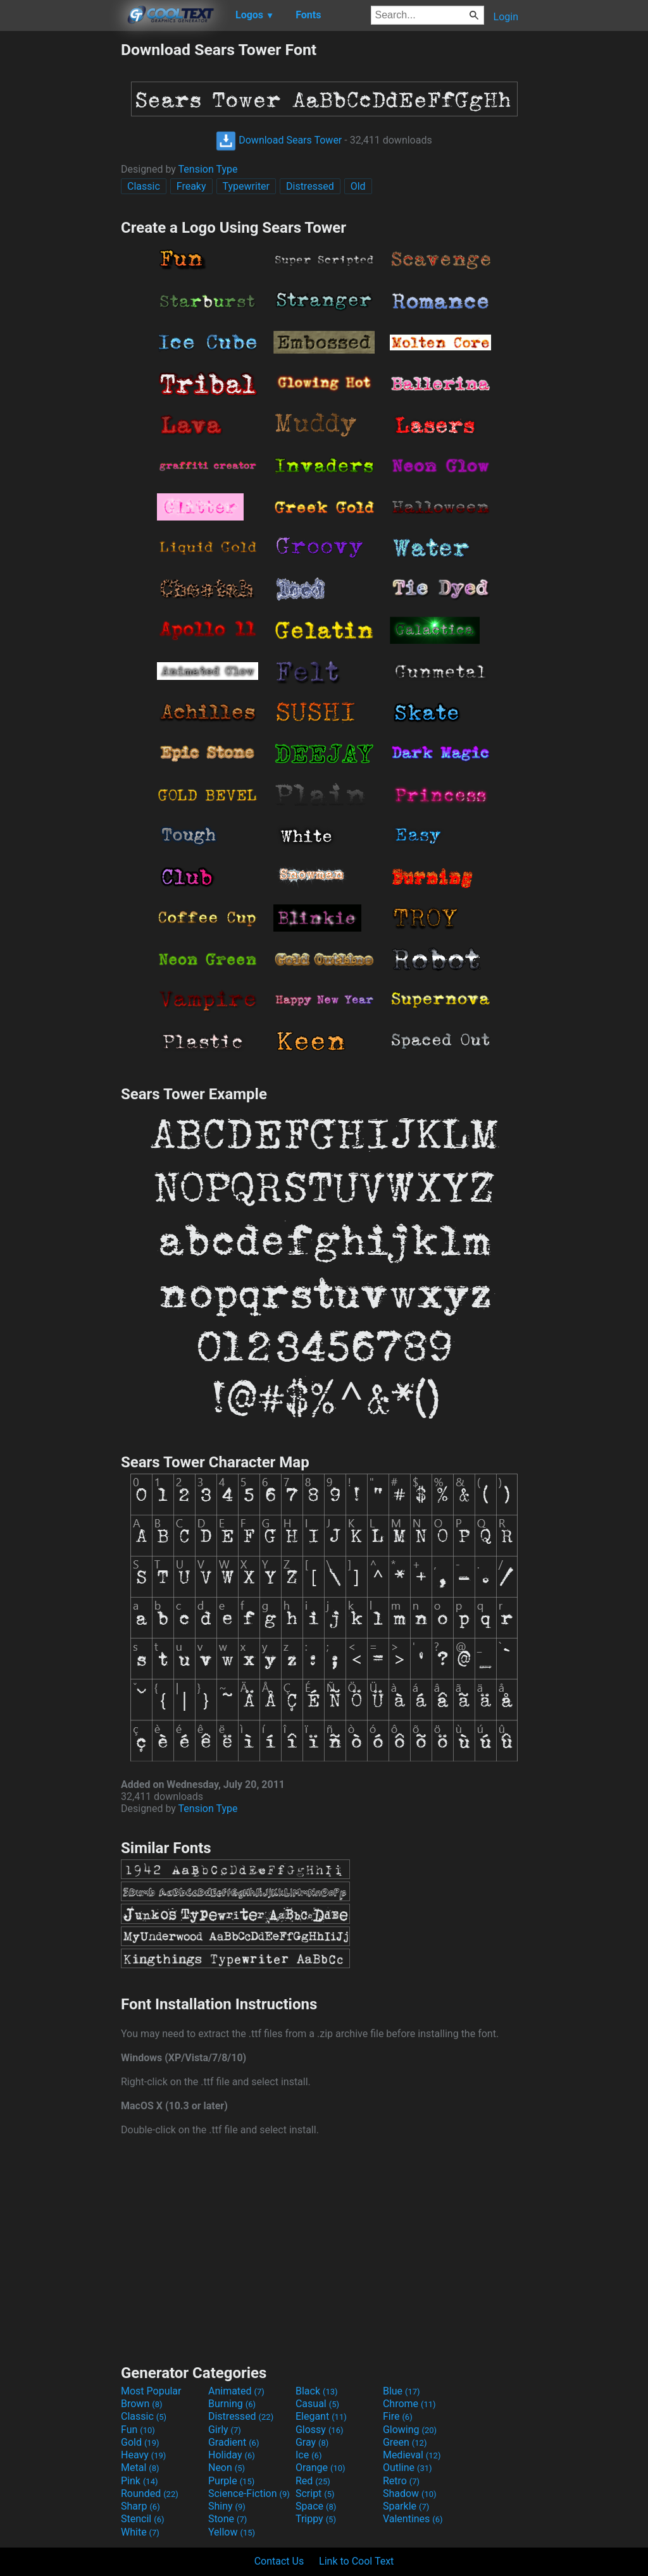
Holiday (231, 2455)
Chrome (409, 2404)
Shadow (410, 2493)
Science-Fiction (249, 2493)
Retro (401, 2481)
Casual (317, 2404)
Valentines (413, 2519)
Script (315, 2493)
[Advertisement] (60, 230)
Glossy (320, 2430)
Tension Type (208, 169)
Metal (140, 2468)
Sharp (140, 2506)
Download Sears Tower (279, 140)
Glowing (410, 2430)
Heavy (143, 2455)
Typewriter (246, 186)
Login (506, 17)
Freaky (191, 186)
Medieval (412, 2455)
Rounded (149, 2493)
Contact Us (279, 2561)
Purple (231, 2481)
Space (316, 2506)
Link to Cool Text (356, 2561)
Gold (140, 2442)
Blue (401, 2391)
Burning (232, 2404)
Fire (398, 2416)
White (140, 2532)
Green (405, 2442)
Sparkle (406, 2506)
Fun (138, 2430)
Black (317, 2391)
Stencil (142, 2519)
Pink (139, 2481)
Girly (224, 2430)
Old (358, 186)
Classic (143, 186)
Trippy (316, 2519)
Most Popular (151, 2391)
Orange (321, 2468)
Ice (308, 2455)
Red (313, 2481)
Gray (312, 2442)
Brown (141, 2404)
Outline (407, 2468)
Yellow (231, 2532)
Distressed (310, 186)
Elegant (321, 2416)
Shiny (227, 2506)
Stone (227, 2519)
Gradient (233, 2442)
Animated (236, 2391)
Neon (226, 2468)
